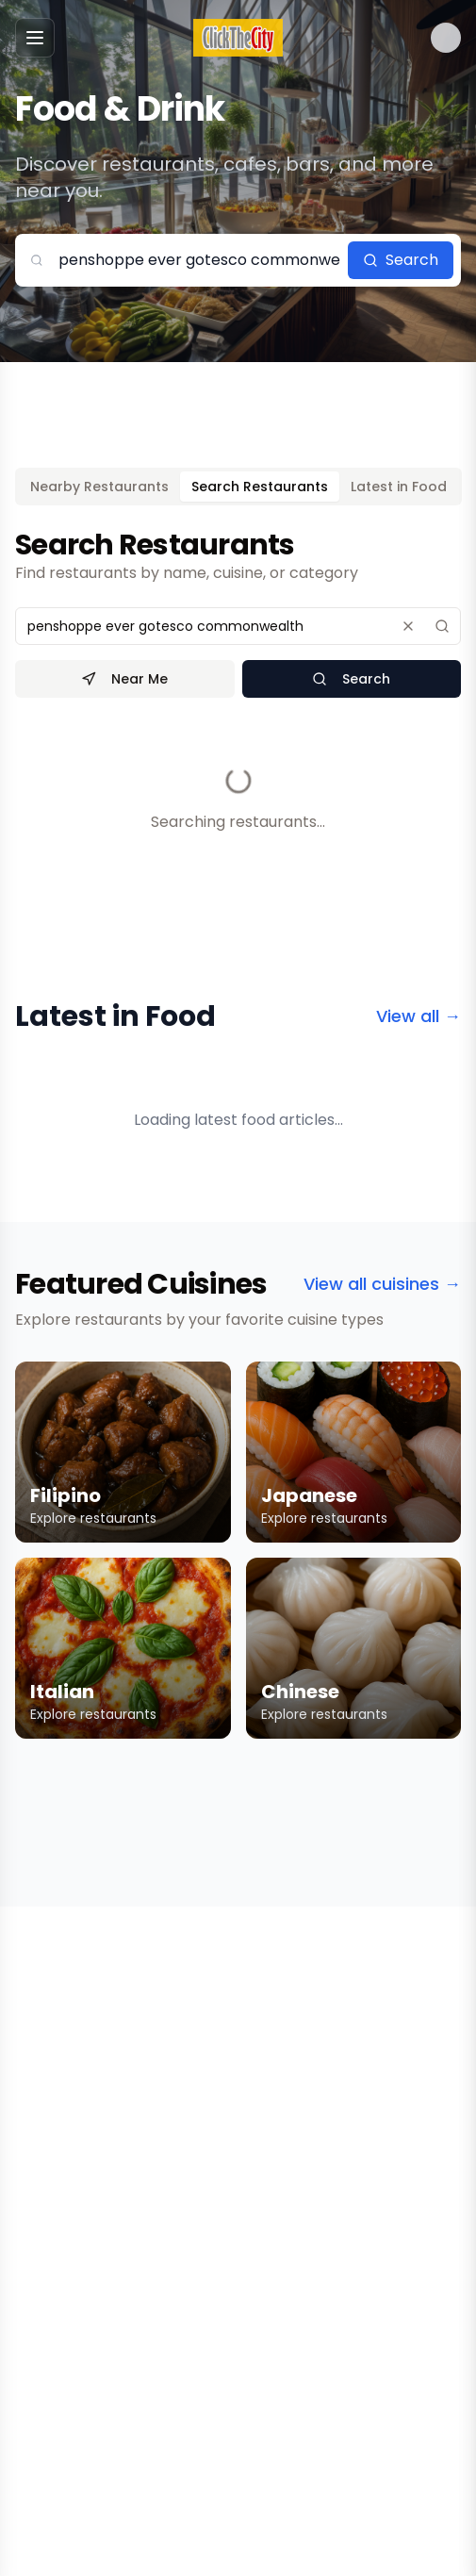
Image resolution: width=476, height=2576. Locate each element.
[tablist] (238, 486)
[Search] (442, 626)
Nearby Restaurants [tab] (99, 486)
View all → (418, 1016)
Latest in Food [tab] (399, 486)
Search (400, 260)
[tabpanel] (238, 703)
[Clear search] (408, 626)
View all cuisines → (382, 1284)
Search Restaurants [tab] (259, 486)
